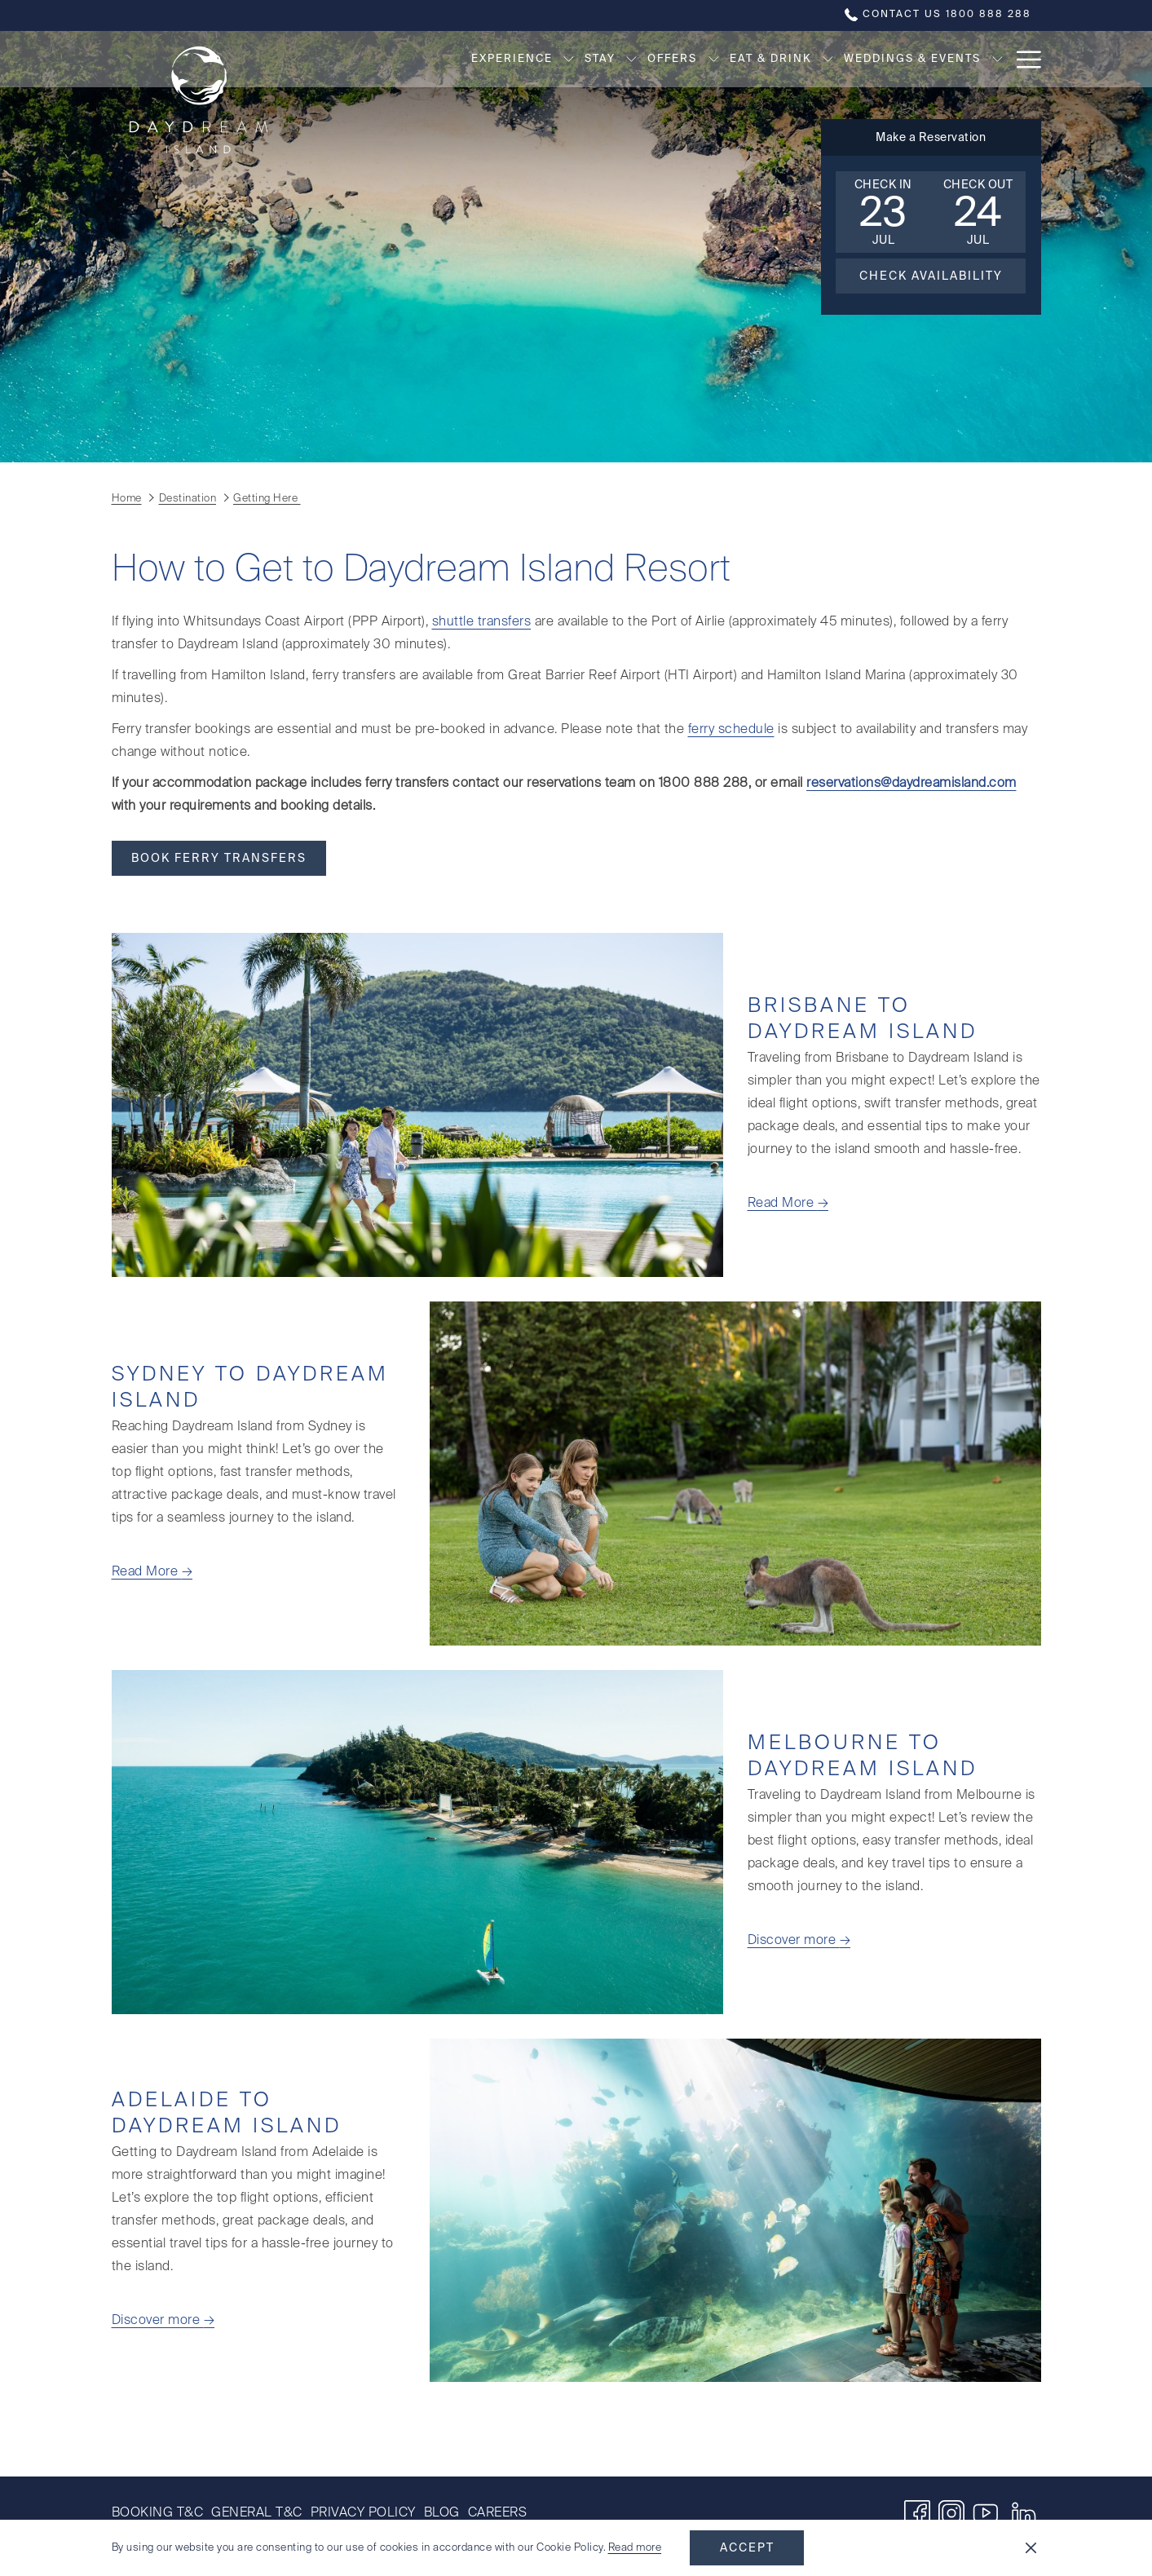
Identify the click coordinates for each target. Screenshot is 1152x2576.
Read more (635, 2548)
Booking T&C (158, 2513)
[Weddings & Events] (830, 59)
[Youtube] (986, 2513)
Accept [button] (747, 2548)
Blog (442, 2513)
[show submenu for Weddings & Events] (914, 59)
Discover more (794, 1940)
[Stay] (517, 59)
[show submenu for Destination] (1034, 59)
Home (127, 498)
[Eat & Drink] (688, 59)
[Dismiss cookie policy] (1031, 2548)
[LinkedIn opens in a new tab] (1024, 2513)
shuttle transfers (482, 622)
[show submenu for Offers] (631, 59)
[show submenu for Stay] (549, 59)
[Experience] (429, 59)
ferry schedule (731, 729)
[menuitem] (160, 2513)
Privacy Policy (363, 2513)
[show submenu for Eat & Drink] (746, 59)
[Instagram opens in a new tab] (951, 2513)
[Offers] (590, 59)
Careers (497, 2513)
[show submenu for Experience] (485, 59)
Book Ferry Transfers (219, 858)
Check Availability (931, 276)
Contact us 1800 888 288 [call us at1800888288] (938, 15)
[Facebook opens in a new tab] (917, 2513)
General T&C (256, 2513)
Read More (783, 1203)
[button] (883, 212)
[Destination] (974, 59)
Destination (188, 498)
